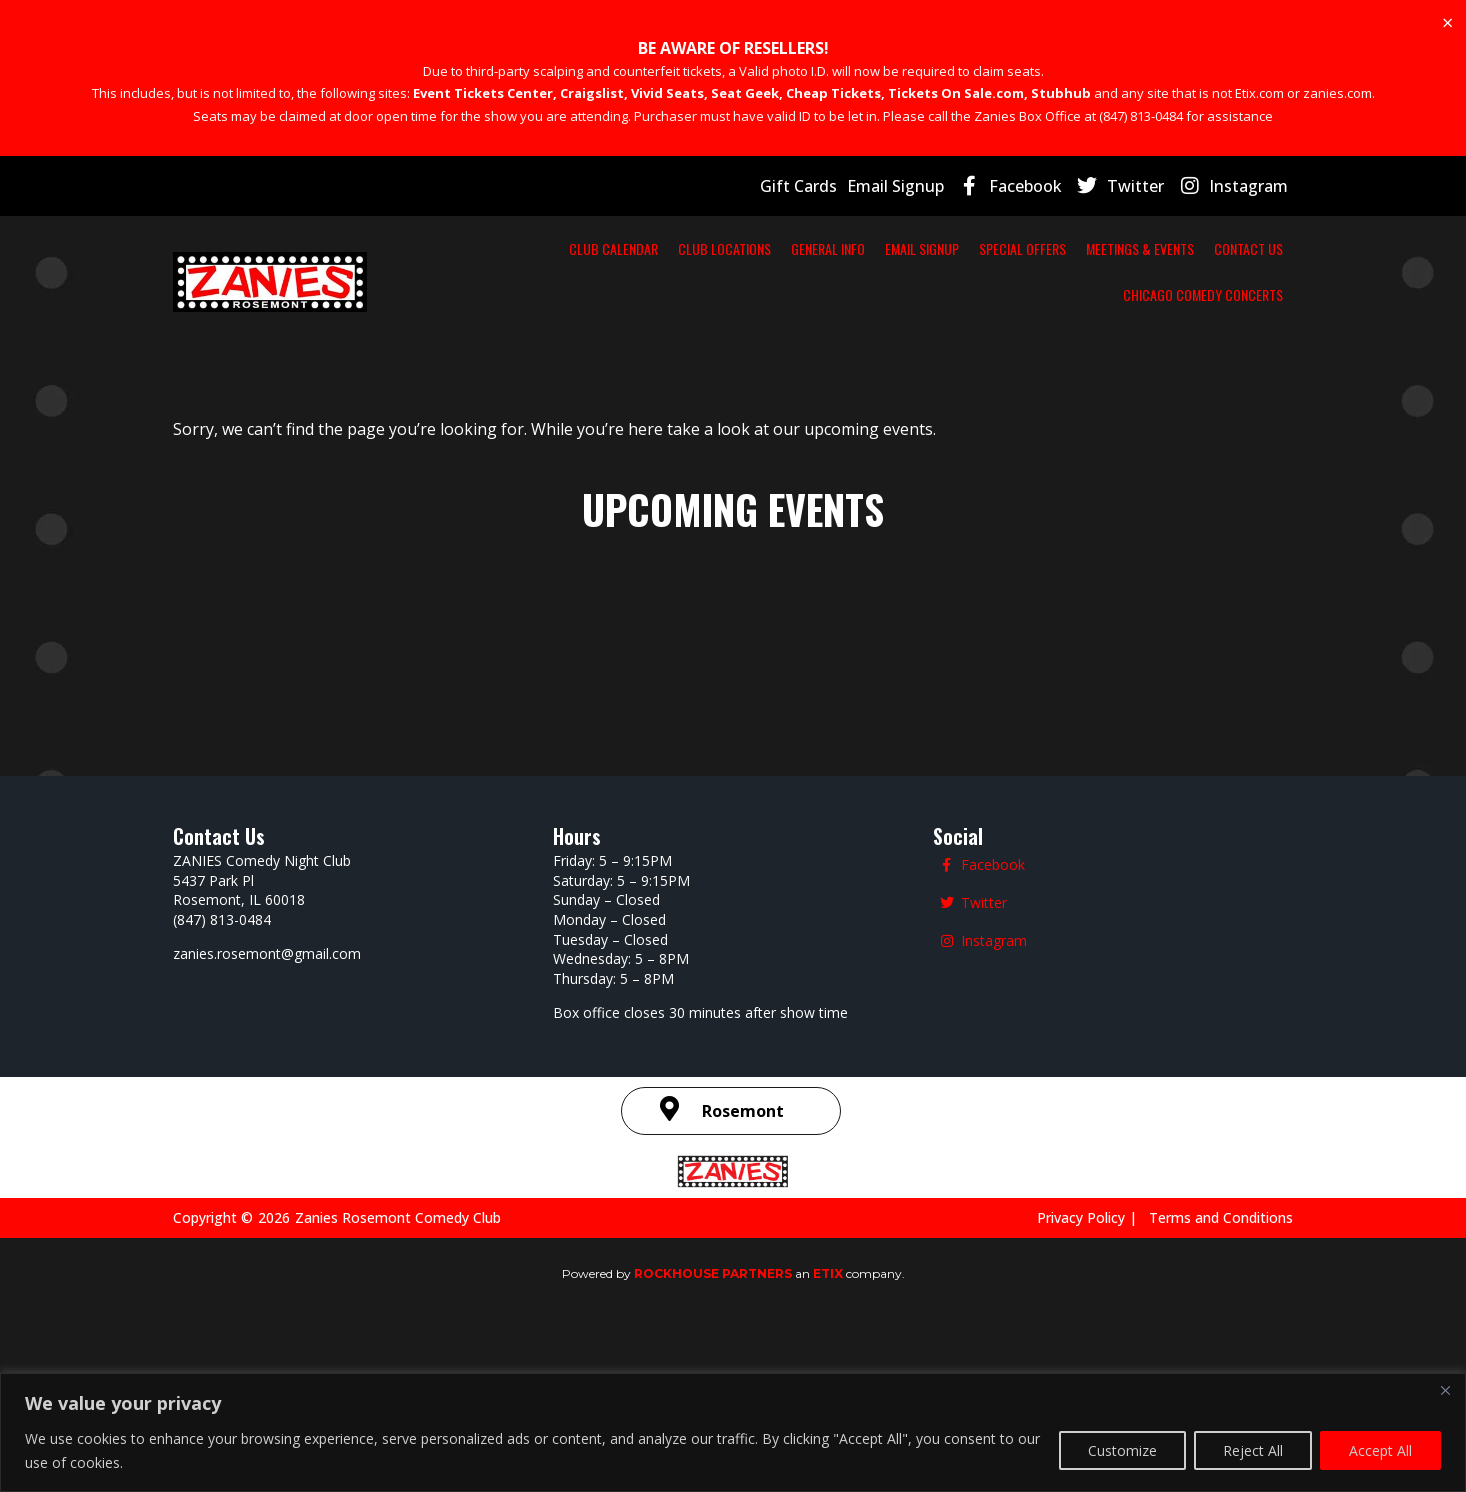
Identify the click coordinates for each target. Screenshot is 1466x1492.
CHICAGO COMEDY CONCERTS (1176, 294)
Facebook (1044, 185)
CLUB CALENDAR (534, 248)
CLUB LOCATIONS (674, 248)
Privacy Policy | (1104, 1217)
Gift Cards (824, 185)
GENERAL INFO (807, 248)
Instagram (1252, 185)
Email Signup (917, 185)
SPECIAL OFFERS (1056, 248)
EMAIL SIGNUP (927, 248)
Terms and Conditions (1225, 1217)
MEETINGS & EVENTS (1210, 248)
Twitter (1148, 185)
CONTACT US (1006, 294)
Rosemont (743, 1110)
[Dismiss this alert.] (1447, 23)
